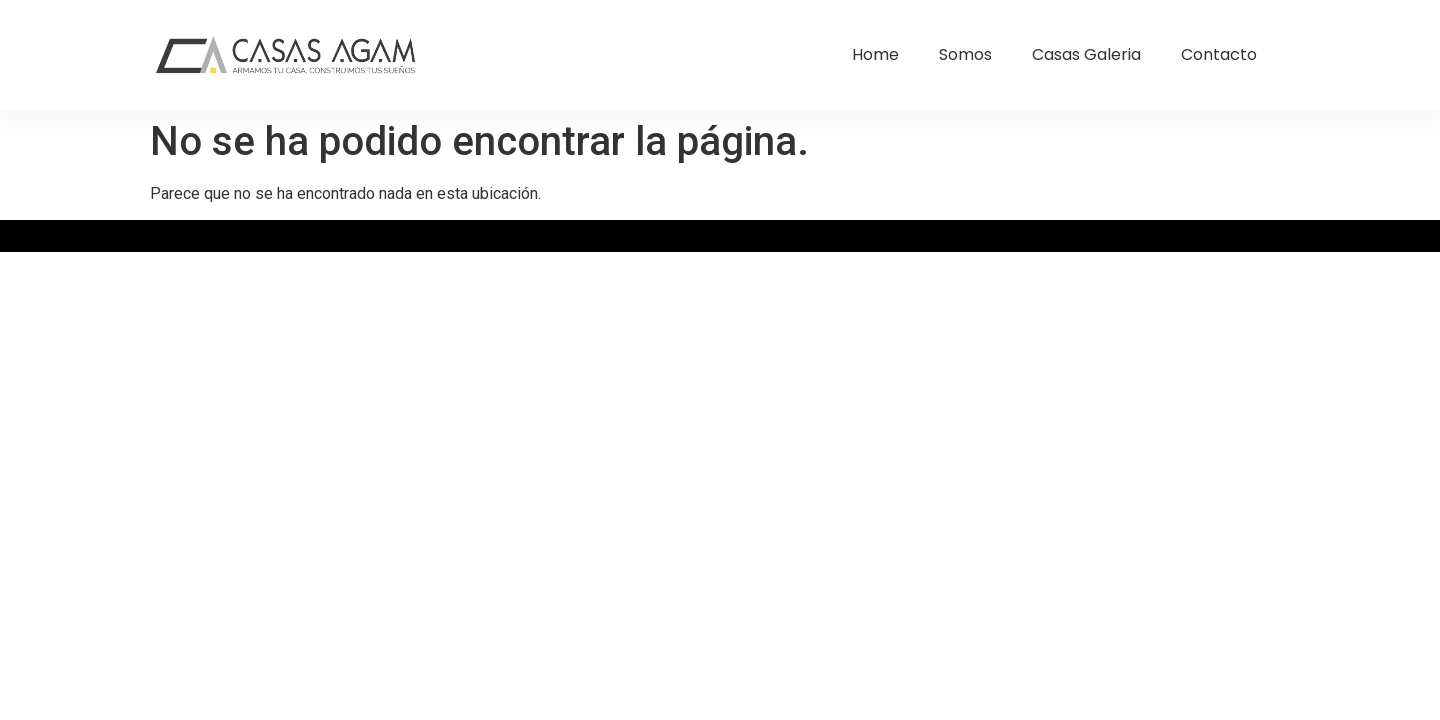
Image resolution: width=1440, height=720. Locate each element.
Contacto (1219, 54)
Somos (965, 54)
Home (875, 54)
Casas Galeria (1086, 54)
